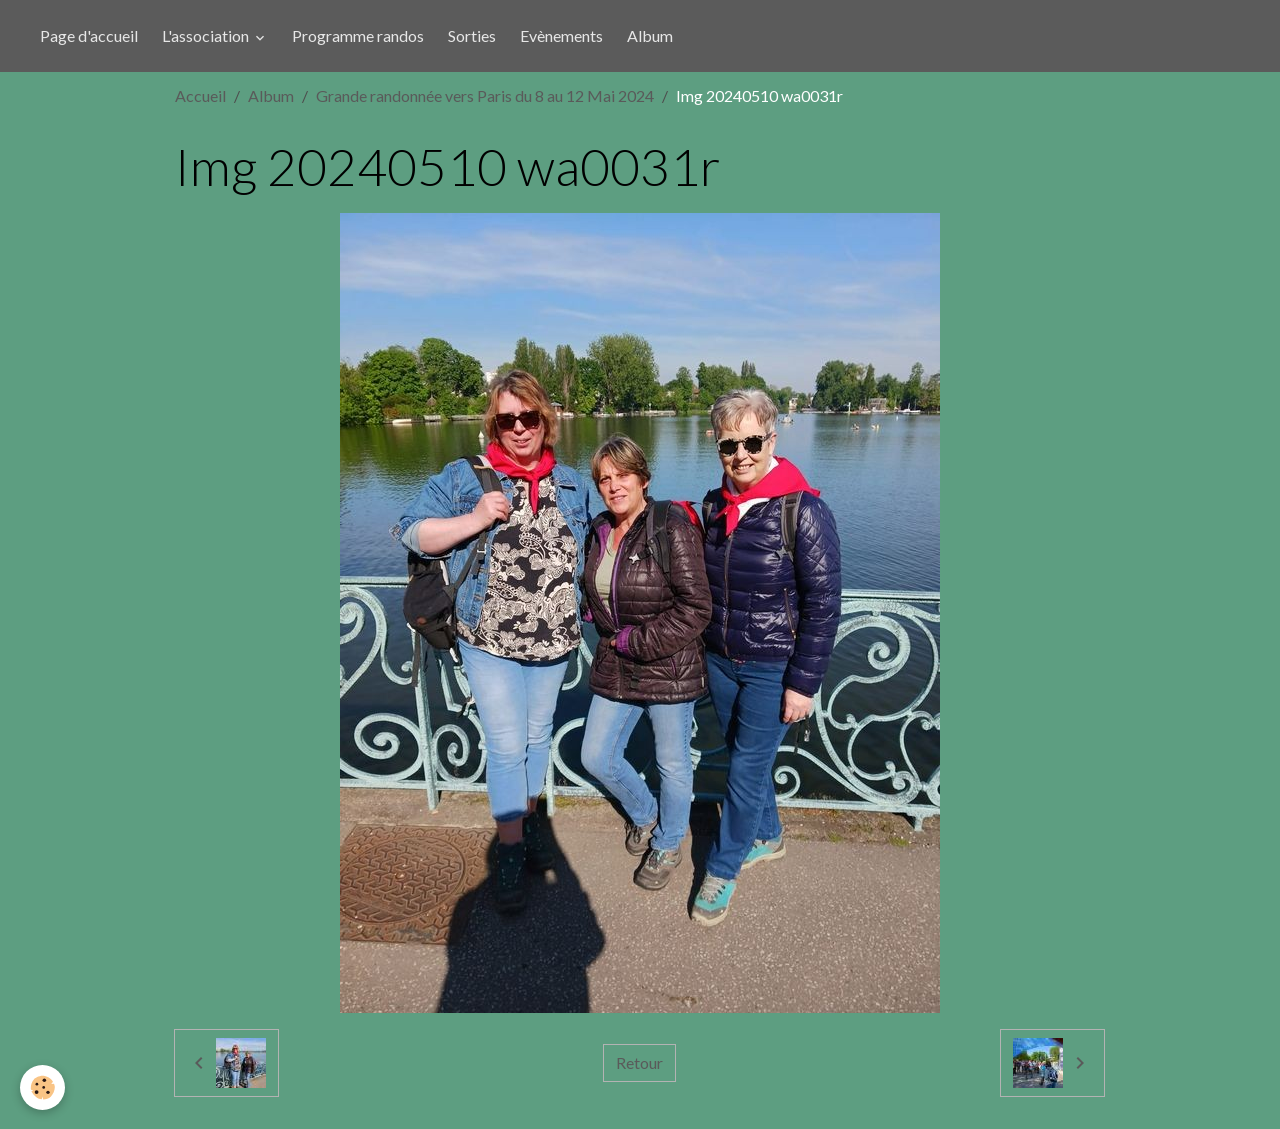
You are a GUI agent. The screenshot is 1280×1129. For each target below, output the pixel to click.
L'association (207, 35)
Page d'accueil (89, 35)
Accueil (200, 95)
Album (650, 35)
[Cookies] (42, 1087)
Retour (639, 1062)
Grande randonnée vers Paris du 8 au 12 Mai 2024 (485, 95)
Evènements (561, 35)
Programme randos (358, 35)
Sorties (472, 35)
